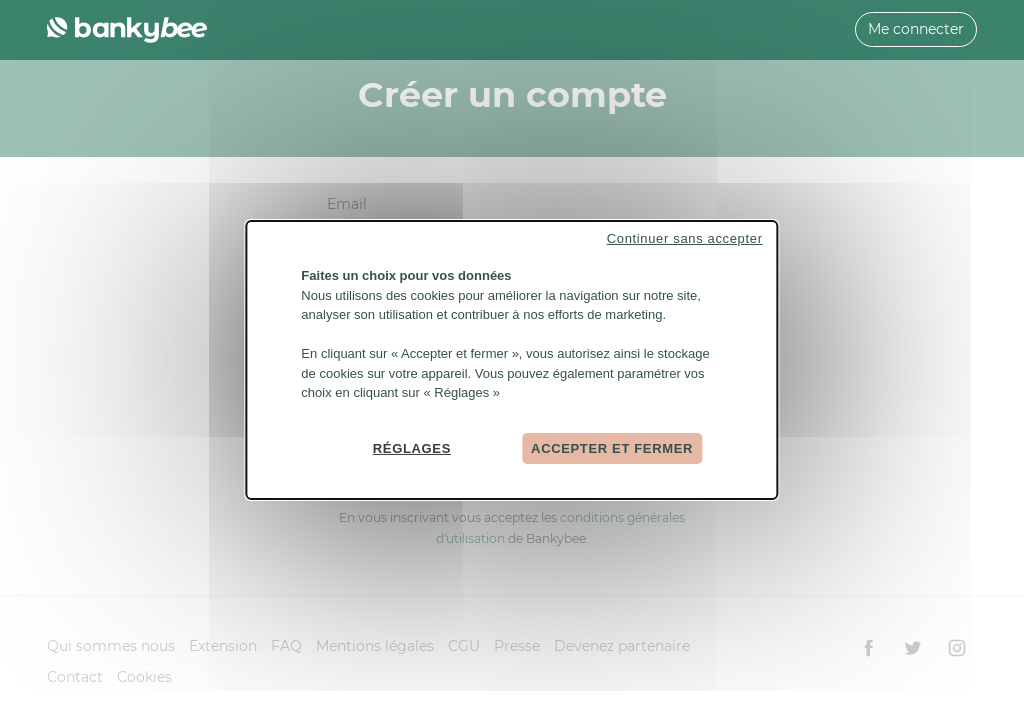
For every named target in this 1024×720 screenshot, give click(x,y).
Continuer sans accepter (685, 238)
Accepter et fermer (612, 447)
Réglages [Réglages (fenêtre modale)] (412, 447)
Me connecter (916, 29)
